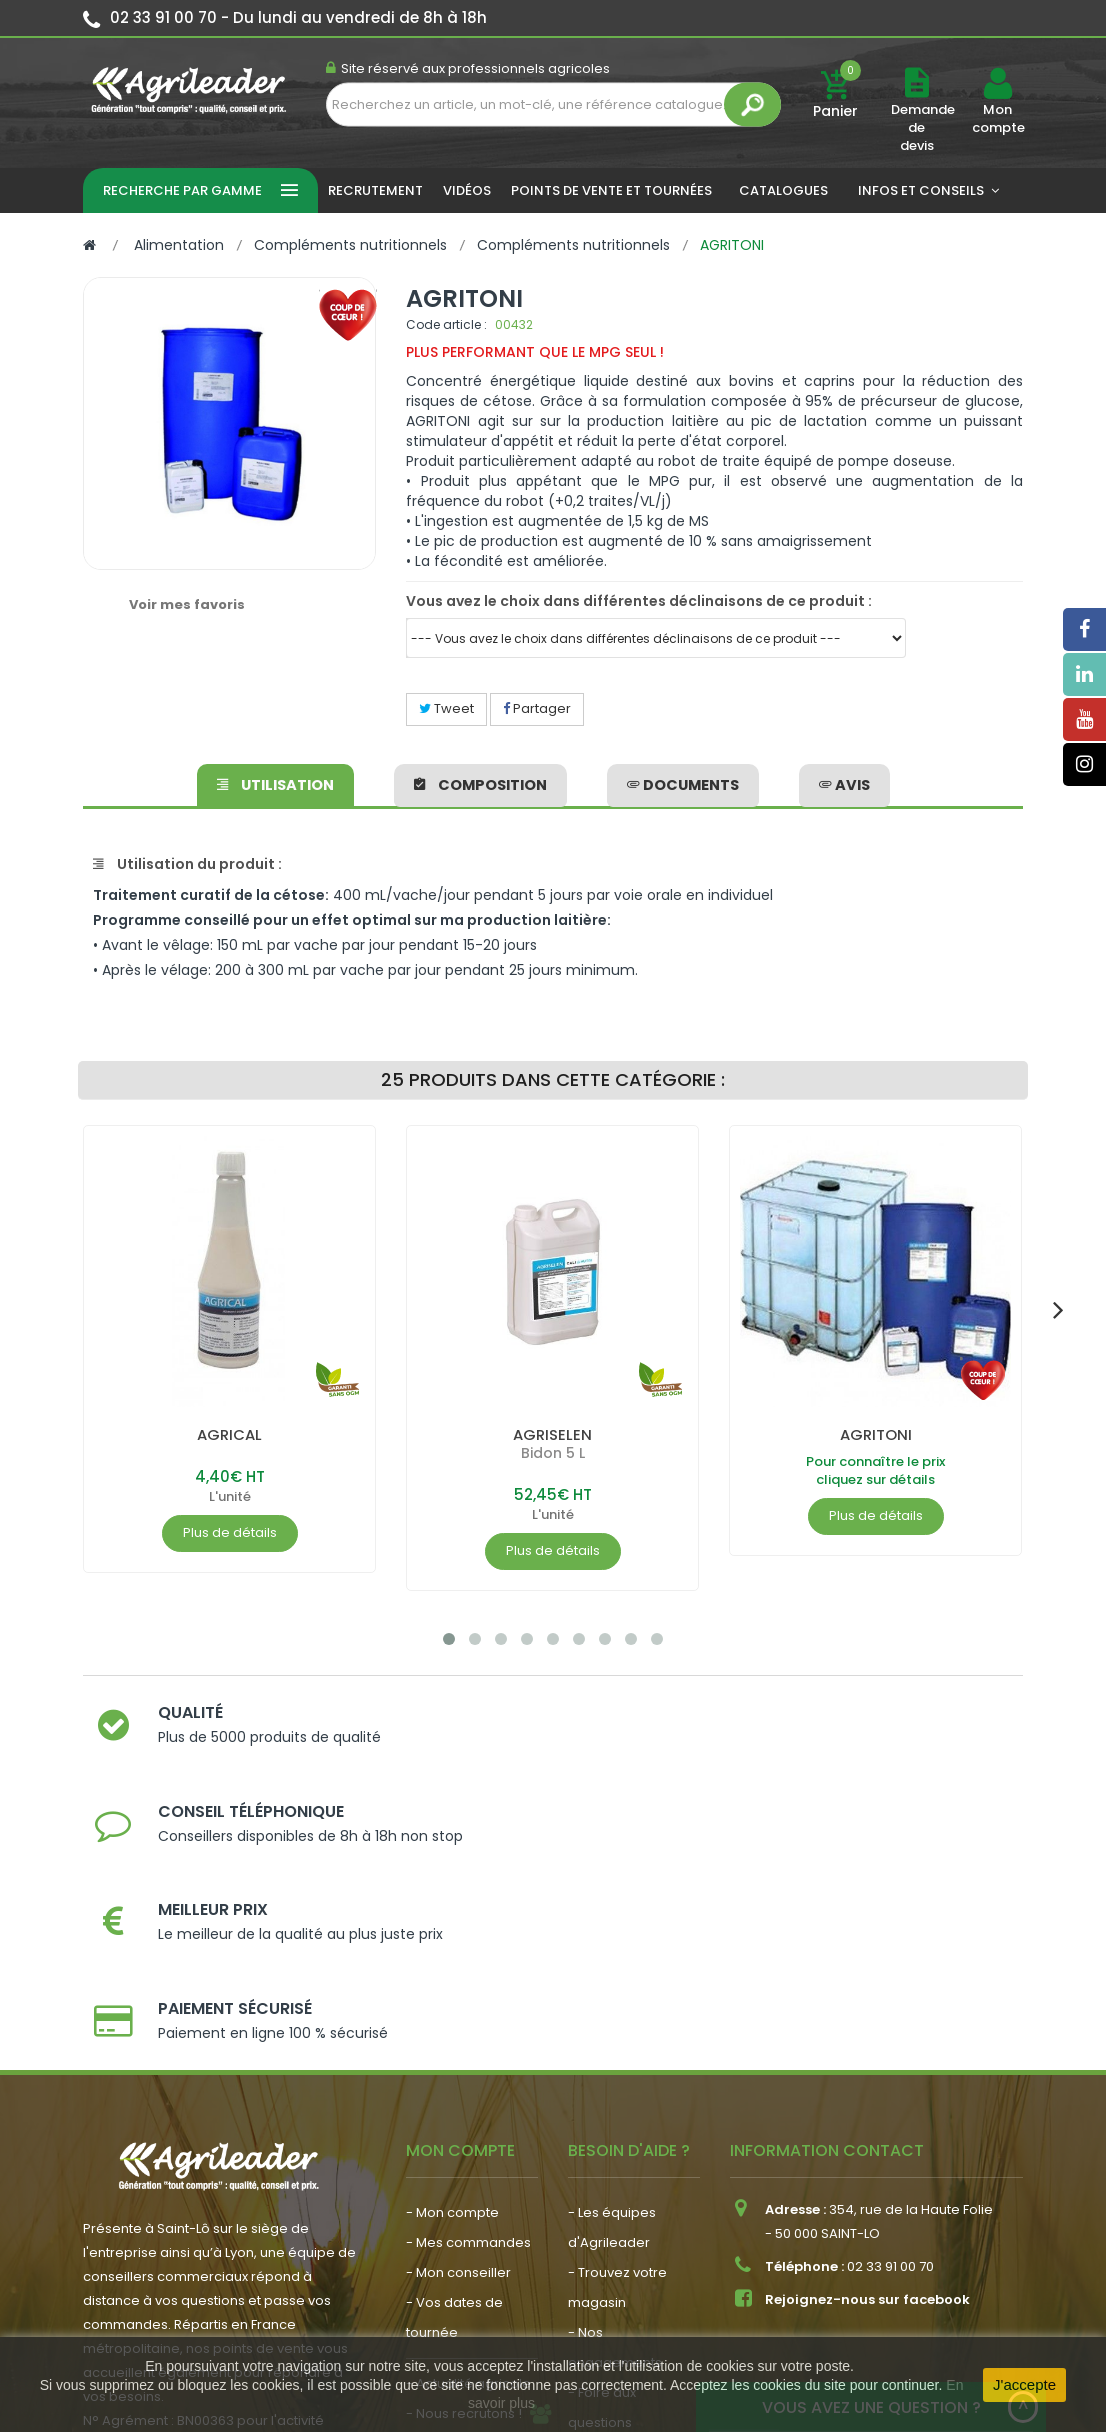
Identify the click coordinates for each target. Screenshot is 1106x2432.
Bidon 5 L (553, 1453)
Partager (537, 708)
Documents (682, 782)
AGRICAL (229, 1434)
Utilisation (278, 782)
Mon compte (997, 119)
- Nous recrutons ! (464, 2199)
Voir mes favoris (187, 604)
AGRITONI (876, 1434)
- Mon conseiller (458, 2058)
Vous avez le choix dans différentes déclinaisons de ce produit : (639, 601)
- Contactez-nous (626, 2238)
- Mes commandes (468, 2028)
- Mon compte (452, 1998)
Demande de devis (923, 127)
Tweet (446, 708)
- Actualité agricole (468, 2169)
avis (841, 782)
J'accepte (1024, 2384)
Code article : (446, 324)
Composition (481, 782)
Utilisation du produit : (187, 864)
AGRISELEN (553, 1434)
